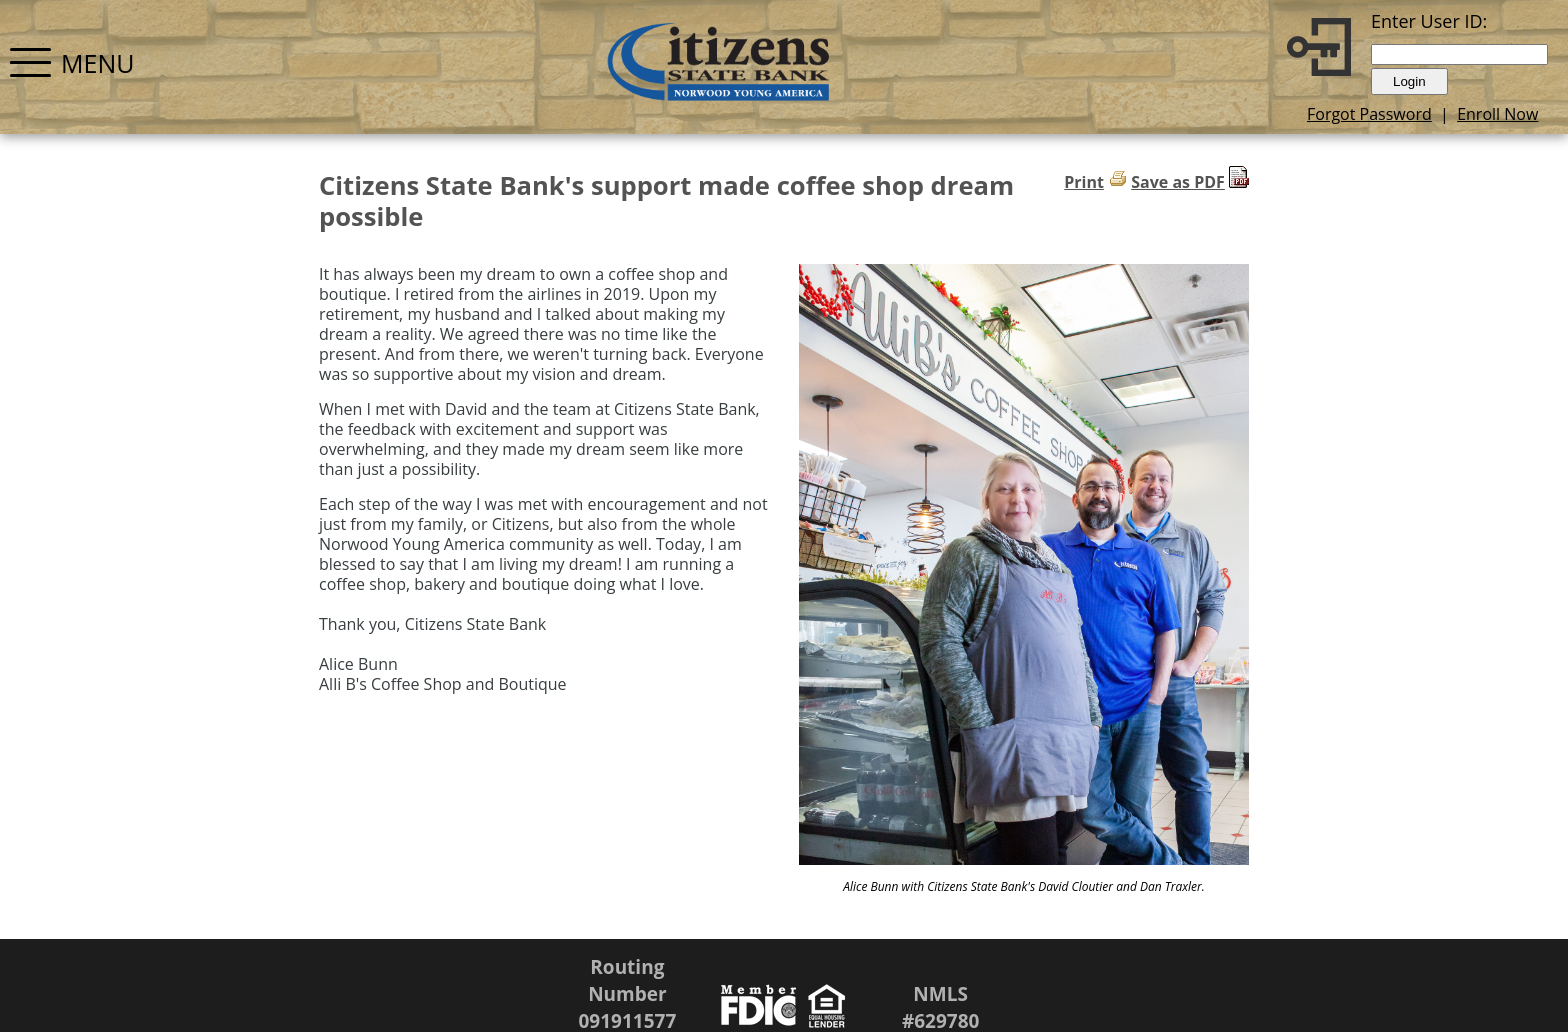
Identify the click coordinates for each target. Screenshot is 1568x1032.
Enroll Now (1497, 114)
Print (1084, 182)
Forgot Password (1369, 114)
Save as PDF (1178, 182)
